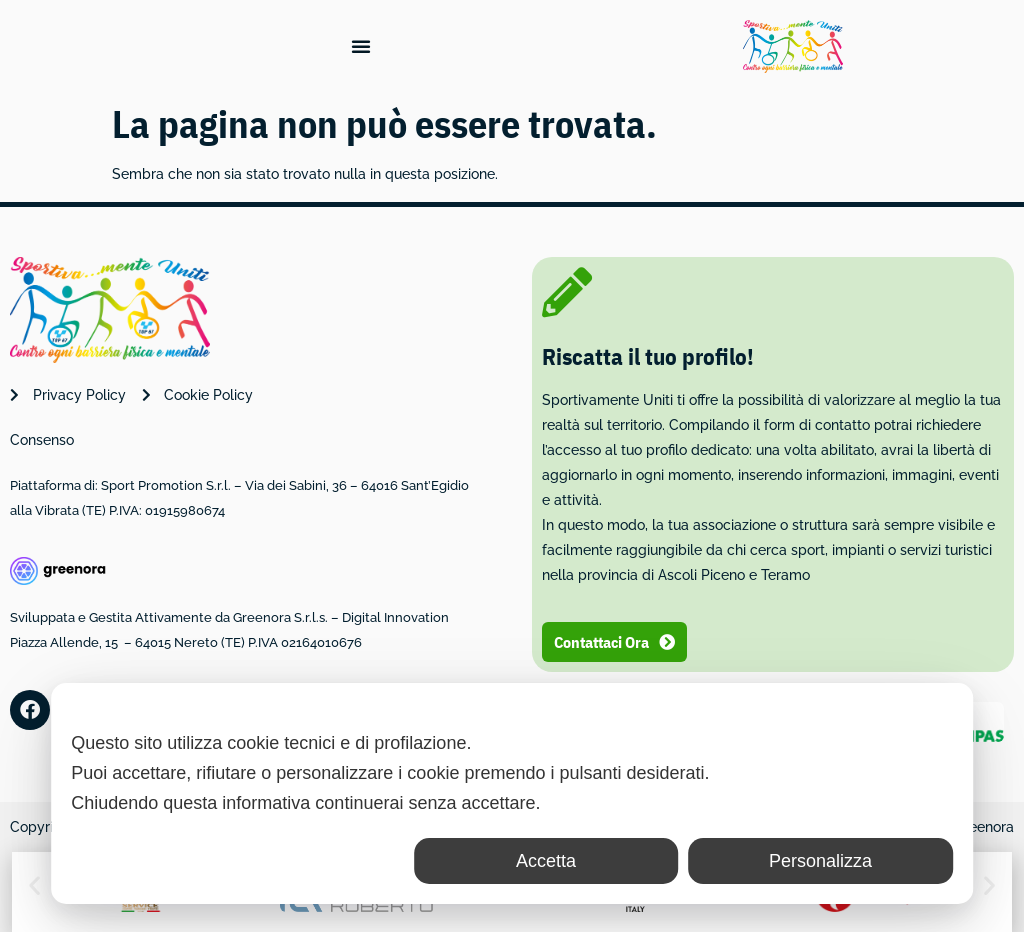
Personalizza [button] (820, 861)
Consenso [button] (42, 440)
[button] (34, 885)
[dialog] (512, 793)
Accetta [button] (546, 861)
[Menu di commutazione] (361, 46)
